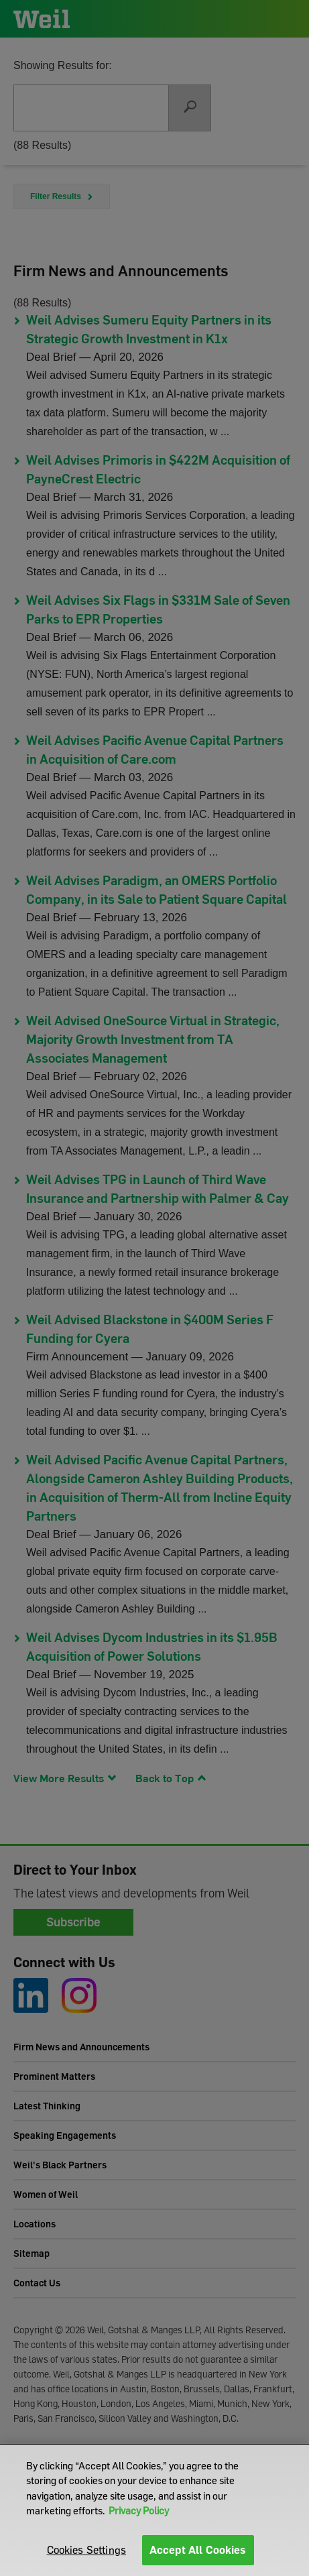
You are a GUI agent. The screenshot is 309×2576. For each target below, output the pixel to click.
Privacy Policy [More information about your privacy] (139, 2510)
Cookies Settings (87, 2550)
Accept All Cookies (198, 2550)
